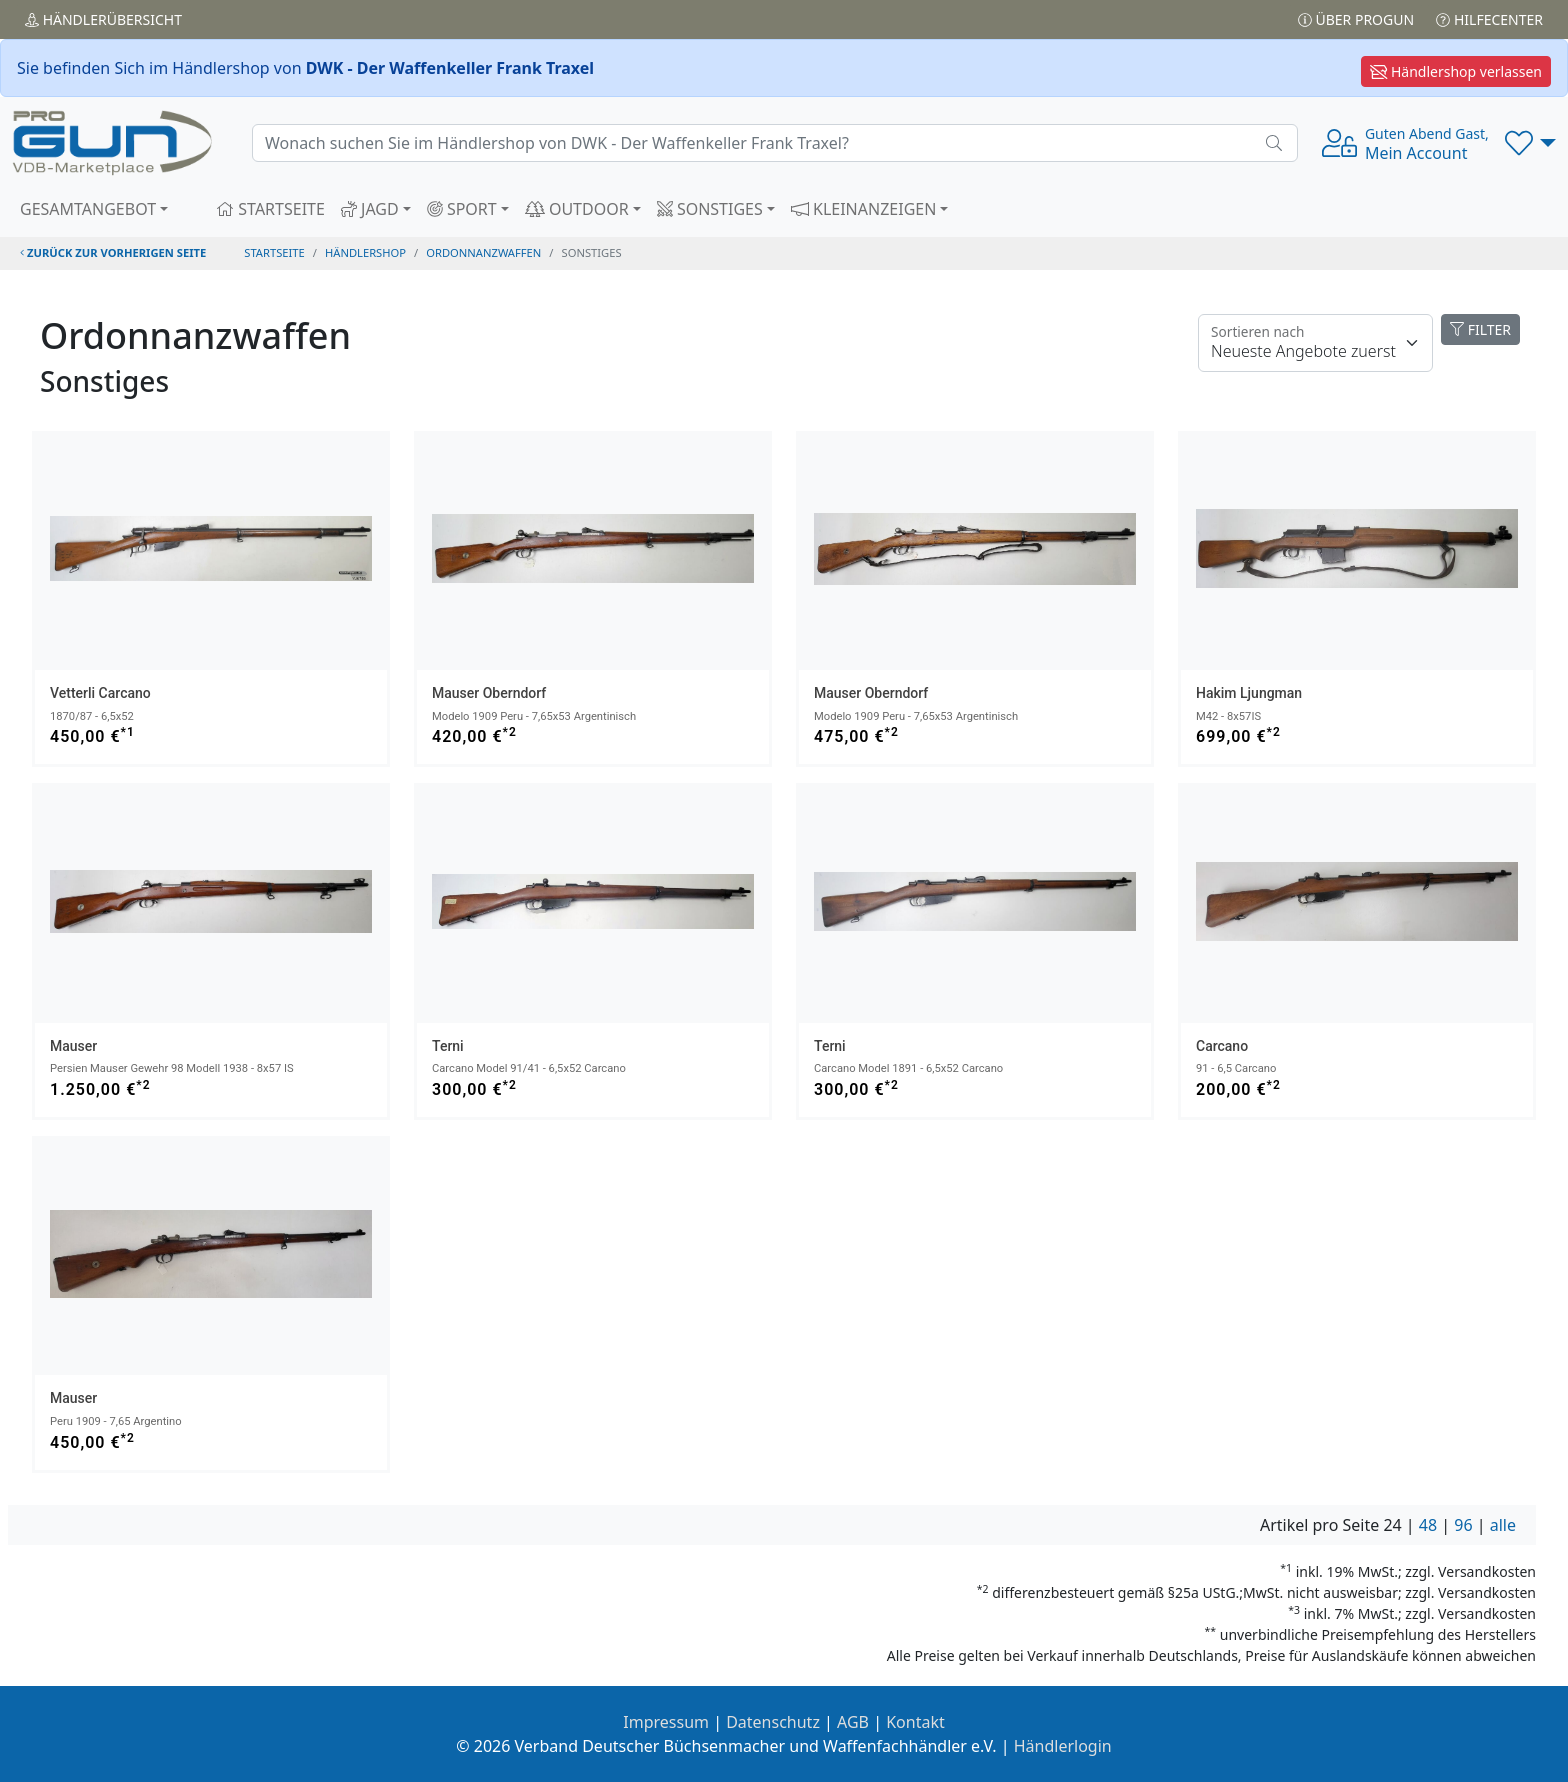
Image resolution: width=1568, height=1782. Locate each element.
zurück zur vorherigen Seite (113, 252)
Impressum (666, 1722)
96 (1463, 1525)
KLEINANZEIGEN (864, 209)
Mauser (73, 1046)
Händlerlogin (1063, 1746)
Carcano (1222, 1046)
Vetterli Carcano (100, 693)
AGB (853, 1722)
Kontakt (915, 1722)
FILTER (1480, 329)
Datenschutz (773, 1722)
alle (1503, 1525)
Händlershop (365, 252)
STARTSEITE (270, 209)
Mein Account (1427, 144)
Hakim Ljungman (1249, 693)
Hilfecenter (1489, 19)
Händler (103, 19)
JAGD (370, 209)
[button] (1530, 143)
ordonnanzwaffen (483, 252)
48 (1428, 1525)
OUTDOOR (577, 209)
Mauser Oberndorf (489, 693)
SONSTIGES (710, 209)
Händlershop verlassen (1456, 71)
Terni (448, 1046)
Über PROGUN (1356, 19)
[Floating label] (1315, 343)
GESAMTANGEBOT (88, 209)
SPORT (462, 209)
